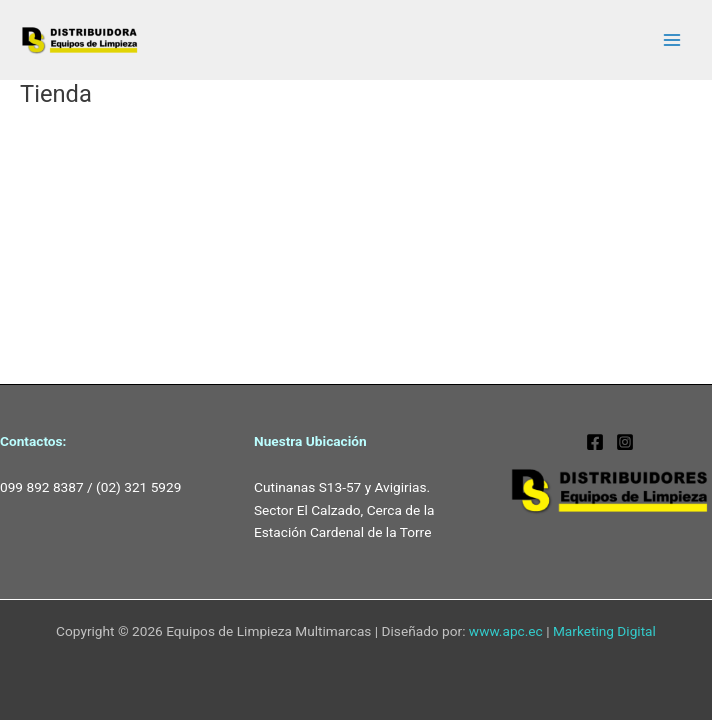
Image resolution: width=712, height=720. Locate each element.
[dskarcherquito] (625, 442)
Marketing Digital (604, 631)
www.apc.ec (506, 631)
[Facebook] (595, 442)
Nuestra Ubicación (310, 441)
